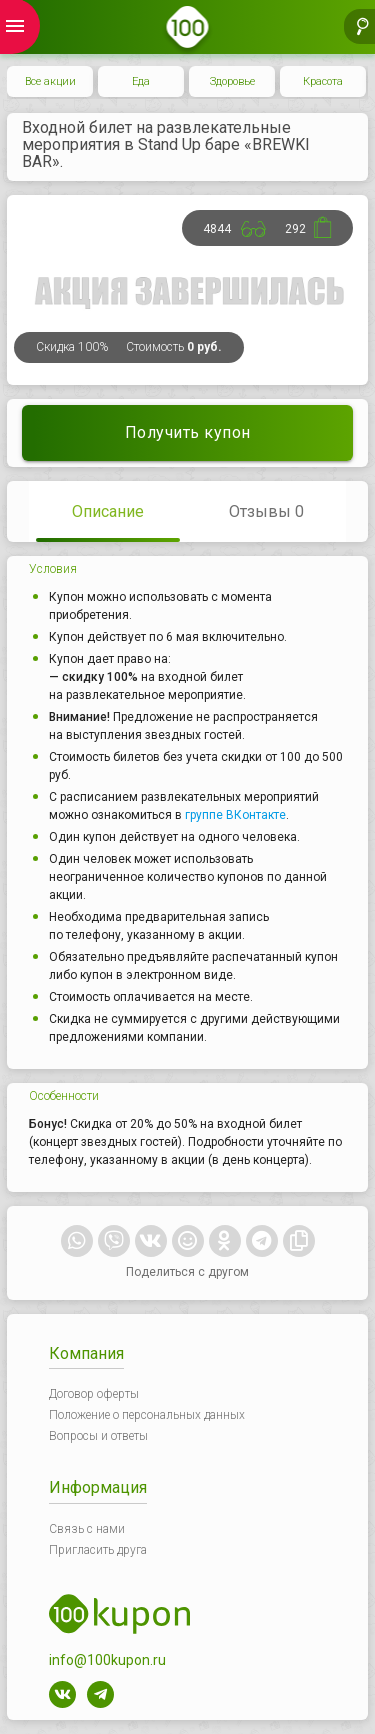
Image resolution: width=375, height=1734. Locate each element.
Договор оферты (94, 1394)
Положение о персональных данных (147, 1415)
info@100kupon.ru (107, 1660)
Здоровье (232, 81)
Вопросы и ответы (98, 1436)
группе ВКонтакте (235, 815)
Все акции (50, 81)
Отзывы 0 (266, 511)
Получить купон (188, 432)
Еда (141, 81)
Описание (108, 511)
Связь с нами (87, 1529)
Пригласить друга (98, 1550)
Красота (323, 81)
